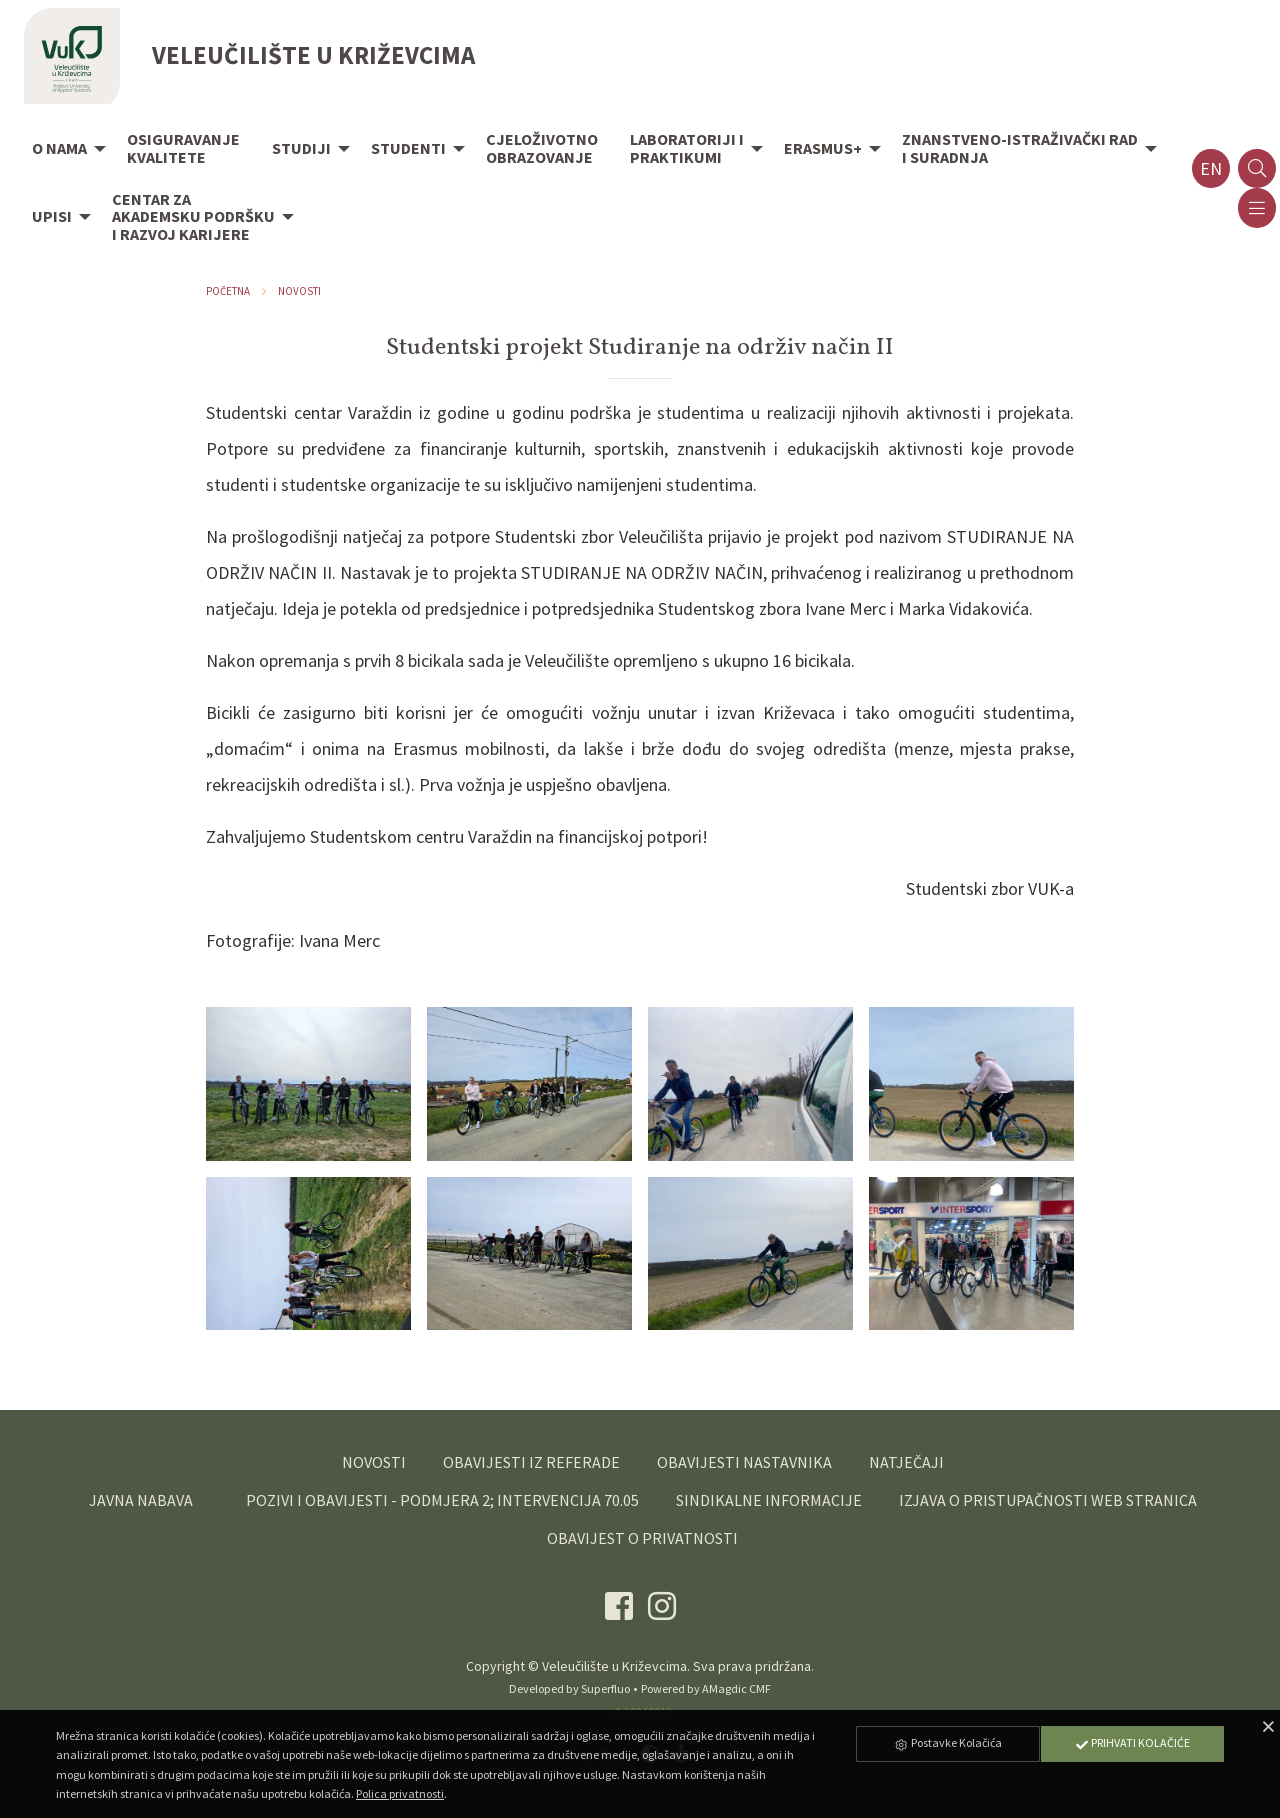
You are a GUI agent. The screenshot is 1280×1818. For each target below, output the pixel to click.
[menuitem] (63, 150)
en (1211, 168)
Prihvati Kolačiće (1132, 1742)
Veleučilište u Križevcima (614, 1666)
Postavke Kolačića (948, 1742)
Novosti (299, 291)
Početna (228, 291)
